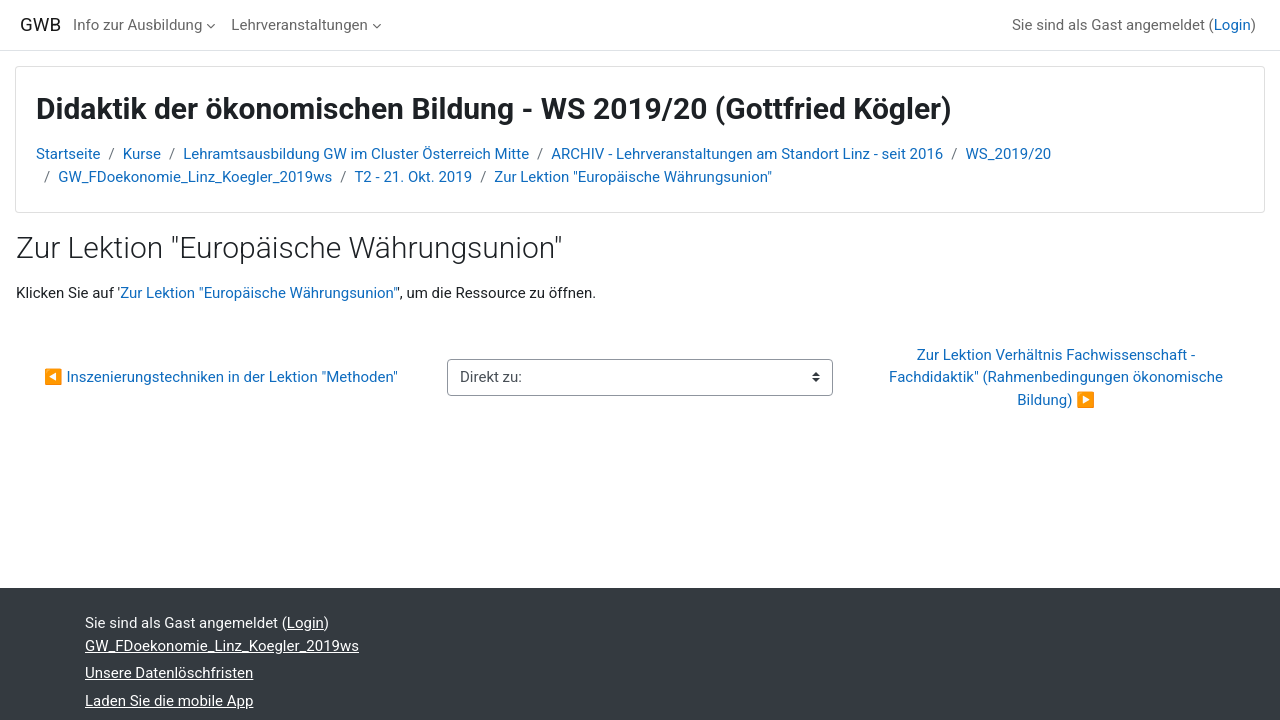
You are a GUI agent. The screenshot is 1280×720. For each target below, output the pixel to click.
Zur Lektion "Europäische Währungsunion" (633, 177)
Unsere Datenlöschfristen (169, 673)
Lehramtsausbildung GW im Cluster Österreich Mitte (356, 154)
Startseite (68, 154)
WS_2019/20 (1009, 154)
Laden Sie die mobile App (169, 701)
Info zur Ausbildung (137, 25)
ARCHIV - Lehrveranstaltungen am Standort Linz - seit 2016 (747, 154)
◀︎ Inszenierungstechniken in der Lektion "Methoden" (221, 377)
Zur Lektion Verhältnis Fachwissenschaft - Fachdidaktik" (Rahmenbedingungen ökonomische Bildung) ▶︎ (1058, 377)
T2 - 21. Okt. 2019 (413, 177)
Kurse (142, 154)
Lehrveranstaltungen (299, 25)
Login (1232, 25)
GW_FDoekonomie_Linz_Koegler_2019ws (195, 177)
